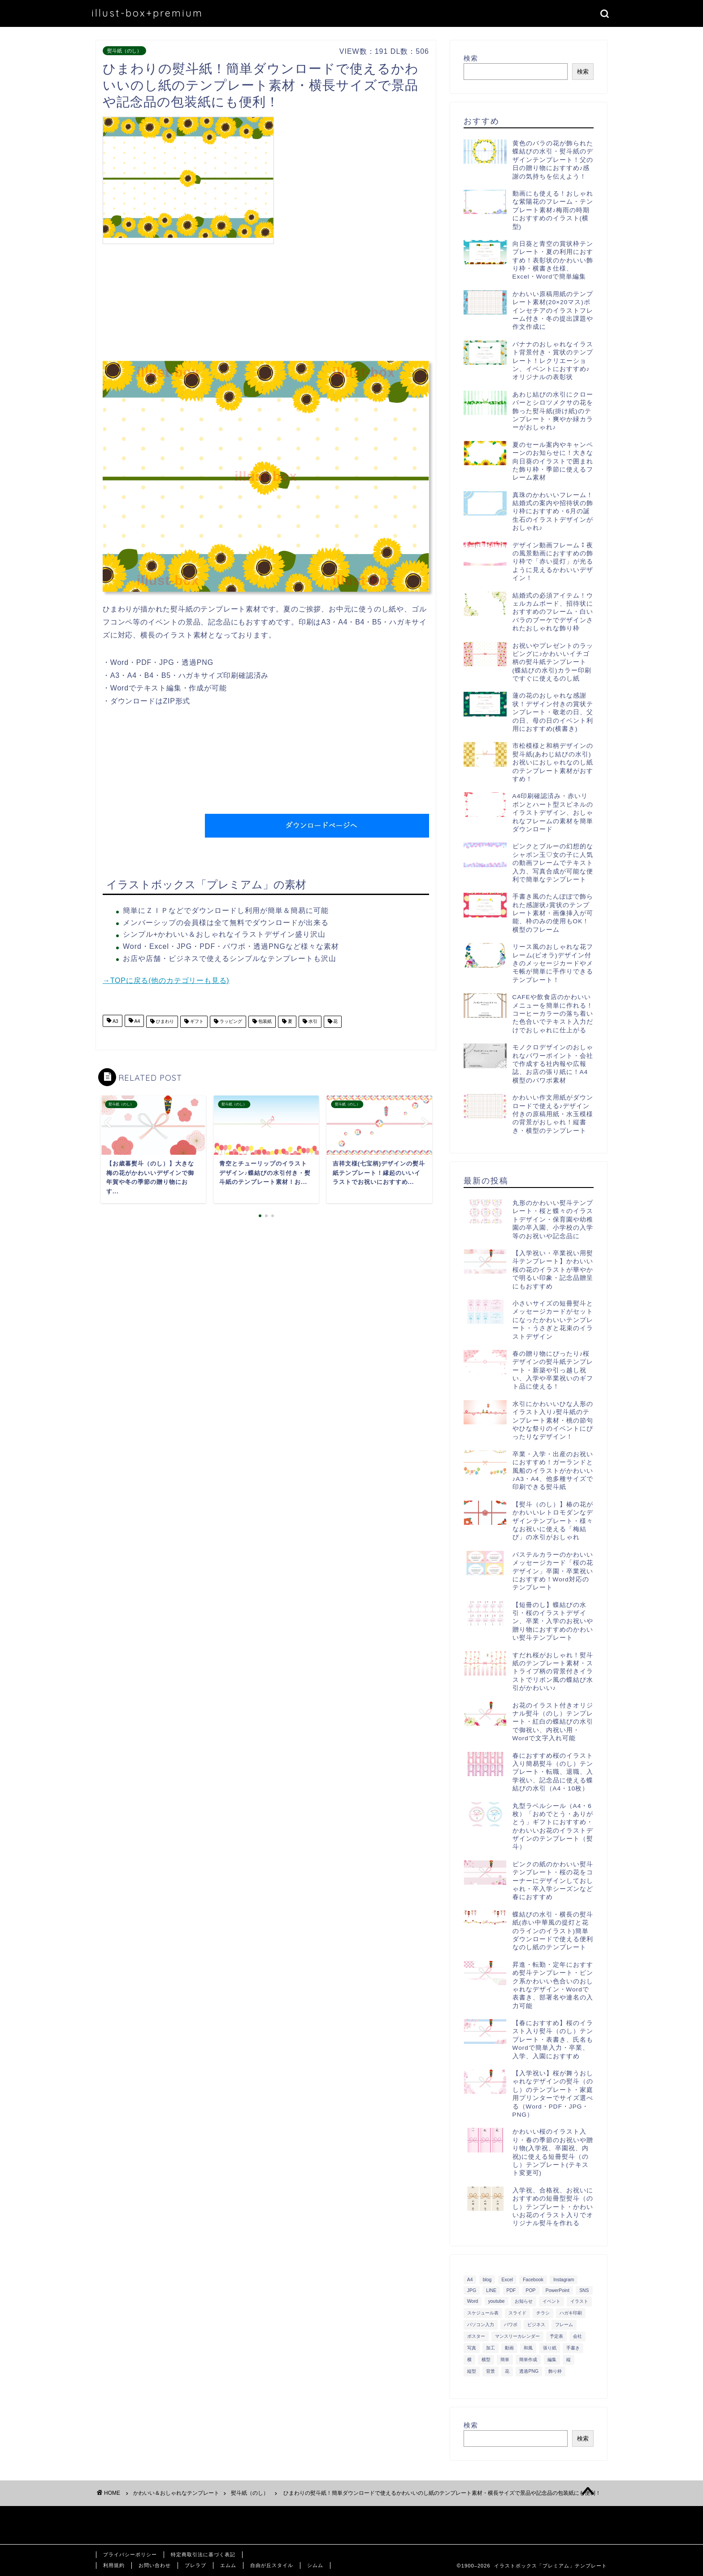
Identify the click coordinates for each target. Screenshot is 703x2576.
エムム (228, 2565)
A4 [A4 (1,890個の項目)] (470, 2279)
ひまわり (164, 1021)
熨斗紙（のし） (124, 50)
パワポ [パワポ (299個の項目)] (510, 2324)
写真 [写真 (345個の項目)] (471, 2347)
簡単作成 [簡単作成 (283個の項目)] (528, 2359)
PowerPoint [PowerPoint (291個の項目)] (557, 2290)
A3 (114, 1021)
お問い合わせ (155, 2565)
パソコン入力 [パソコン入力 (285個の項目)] (480, 2324)
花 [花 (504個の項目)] (507, 2371)
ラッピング (230, 1021)
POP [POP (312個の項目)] (531, 2290)
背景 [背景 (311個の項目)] (490, 2371)
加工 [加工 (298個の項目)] (490, 2347)
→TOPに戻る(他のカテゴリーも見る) (166, 980)
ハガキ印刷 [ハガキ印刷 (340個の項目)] (571, 2312)
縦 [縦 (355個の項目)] (568, 2359)
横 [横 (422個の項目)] (469, 2359)
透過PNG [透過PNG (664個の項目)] (528, 2371)
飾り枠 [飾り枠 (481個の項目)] (555, 2371)
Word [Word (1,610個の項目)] (472, 2301)
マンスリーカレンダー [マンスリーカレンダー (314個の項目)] (517, 2336)
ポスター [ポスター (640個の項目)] (476, 2336)
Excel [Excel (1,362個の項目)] (507, 2279)
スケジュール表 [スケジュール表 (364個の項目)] (483, 2312)
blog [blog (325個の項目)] (487, 2279)
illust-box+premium (147, 13)
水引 (312, 1021)
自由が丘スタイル (271, 2565)
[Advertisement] (353, 179)
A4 (136, 1021)
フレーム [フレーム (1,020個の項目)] (564, 2324)
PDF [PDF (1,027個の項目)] (511, 2290)
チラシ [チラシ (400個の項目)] (543, 2312)
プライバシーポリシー (130, 2554)
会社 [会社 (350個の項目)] (577, 2336)
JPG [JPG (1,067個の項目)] (471, 2290)
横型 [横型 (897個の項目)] (486, 2359)
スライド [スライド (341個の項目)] (517, 2312)
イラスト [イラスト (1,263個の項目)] (579, 2301)
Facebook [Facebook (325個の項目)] (533, 2279)
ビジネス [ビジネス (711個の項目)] (536, 2324)
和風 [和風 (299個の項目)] (528, 2347)
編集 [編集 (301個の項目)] (551, 2359)
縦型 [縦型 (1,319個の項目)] (471, 2371)
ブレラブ (195, 2565)
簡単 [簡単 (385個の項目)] (504, 2359)
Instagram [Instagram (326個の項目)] (563, 2279)
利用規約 (114, 2565)
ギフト (196, 1021)
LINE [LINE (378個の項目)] (491, 2290)
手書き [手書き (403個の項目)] (573, 2347)
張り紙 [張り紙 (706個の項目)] (549, 2347)
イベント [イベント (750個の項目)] (551, 2301)
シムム (315, 2565)
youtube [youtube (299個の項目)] (496, 2301)
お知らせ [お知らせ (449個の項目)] (524, 2301)
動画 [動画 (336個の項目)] (509, 2347)
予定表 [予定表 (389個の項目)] (556, 2336)
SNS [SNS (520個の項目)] (584, 2290)
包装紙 (264, 1021)
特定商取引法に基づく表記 (203, 2554)
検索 (471, 58)
